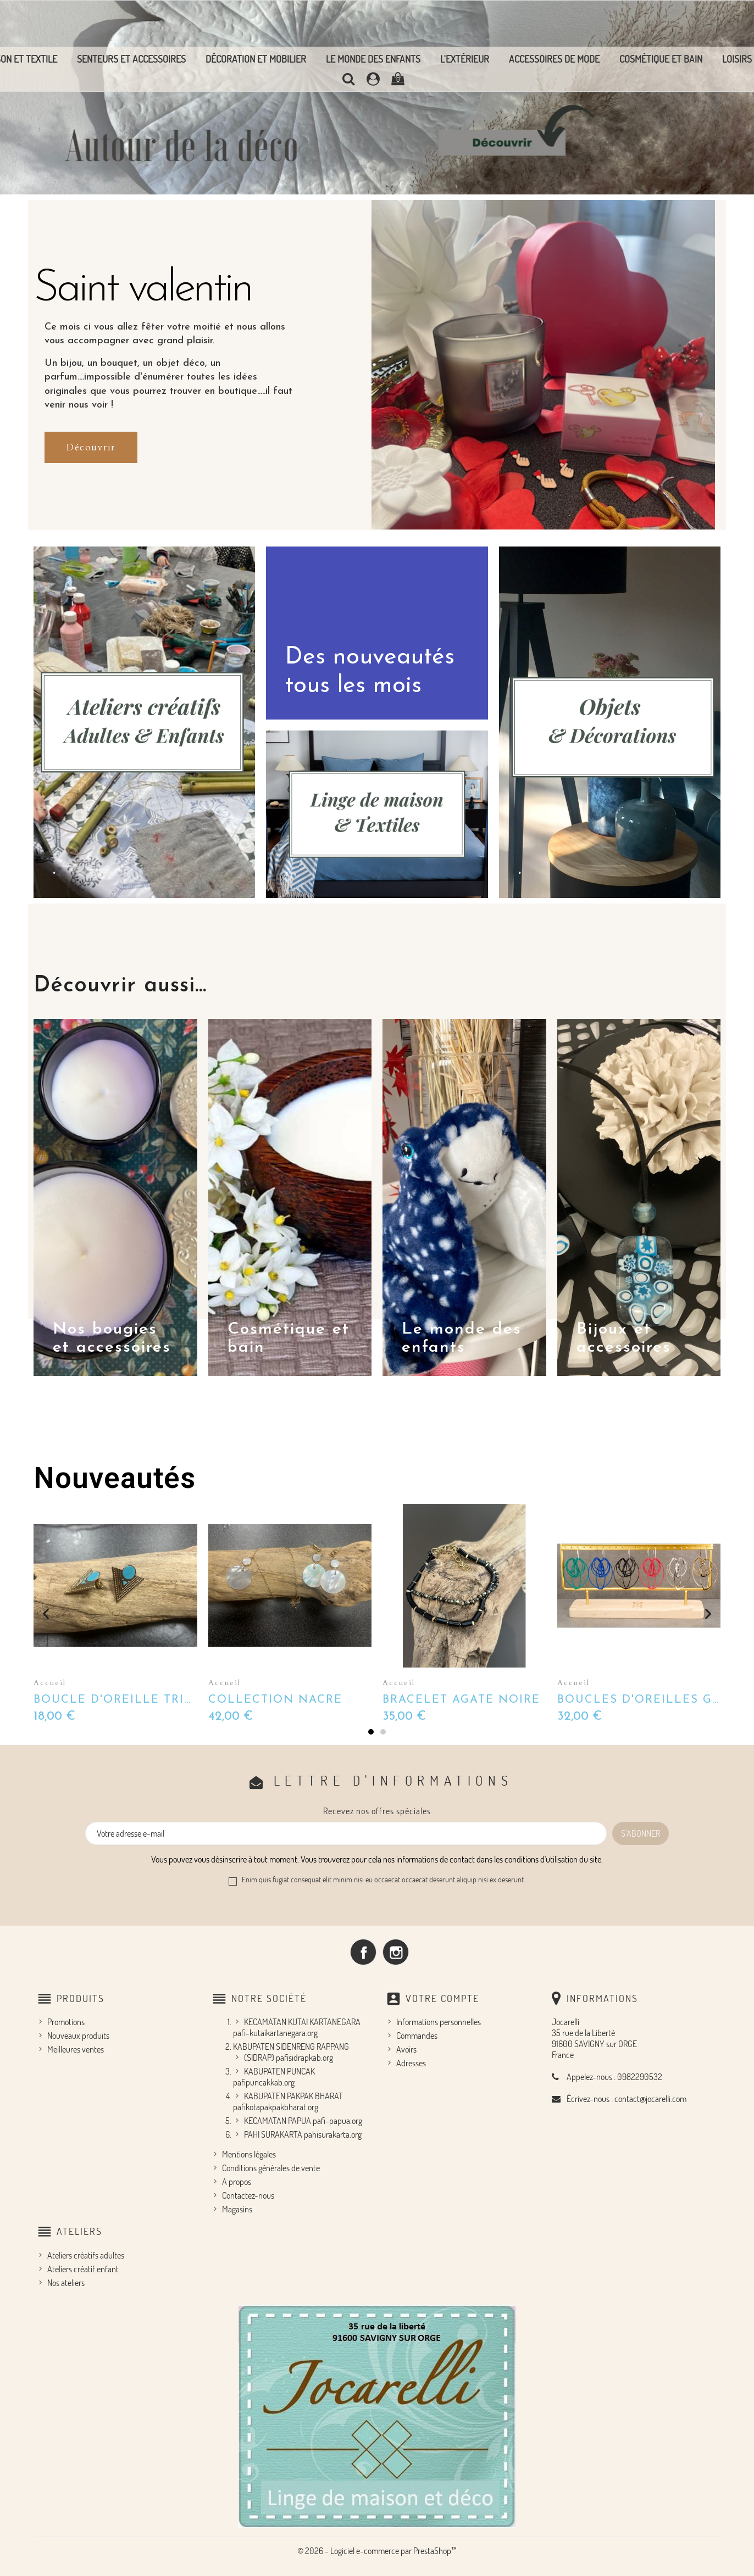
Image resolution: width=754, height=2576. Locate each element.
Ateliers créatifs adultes (85, 2255)
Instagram (395, 1952)
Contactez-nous (248, 2195)
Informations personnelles (438, 2021)
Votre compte (442, 1998)
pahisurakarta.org (333, 2134)
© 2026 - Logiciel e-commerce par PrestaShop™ (377, 2550)
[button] (91, 447)
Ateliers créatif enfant (83, 2268)
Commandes (416, 2035)
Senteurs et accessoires (131, 59)
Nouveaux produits (78, 2035)
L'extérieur (464, 59)
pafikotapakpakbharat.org (275, 2106)
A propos (236, 2181)
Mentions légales (249, 2154)
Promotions (66, 2021)
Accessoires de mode (554, 59)
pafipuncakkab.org (264, 2082)
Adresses (411, 2063)
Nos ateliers (66, 2282)
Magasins (237, 2209)
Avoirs (406, 2049)
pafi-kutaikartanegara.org (275, 2032)
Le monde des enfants (373, 59)
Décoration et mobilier (256, 59)
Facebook (363, 1952)
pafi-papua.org (337, 2120)
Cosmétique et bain (660, 59)
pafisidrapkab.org (304, 2057)
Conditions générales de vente (271, 2167)
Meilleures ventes (75, 2049)
